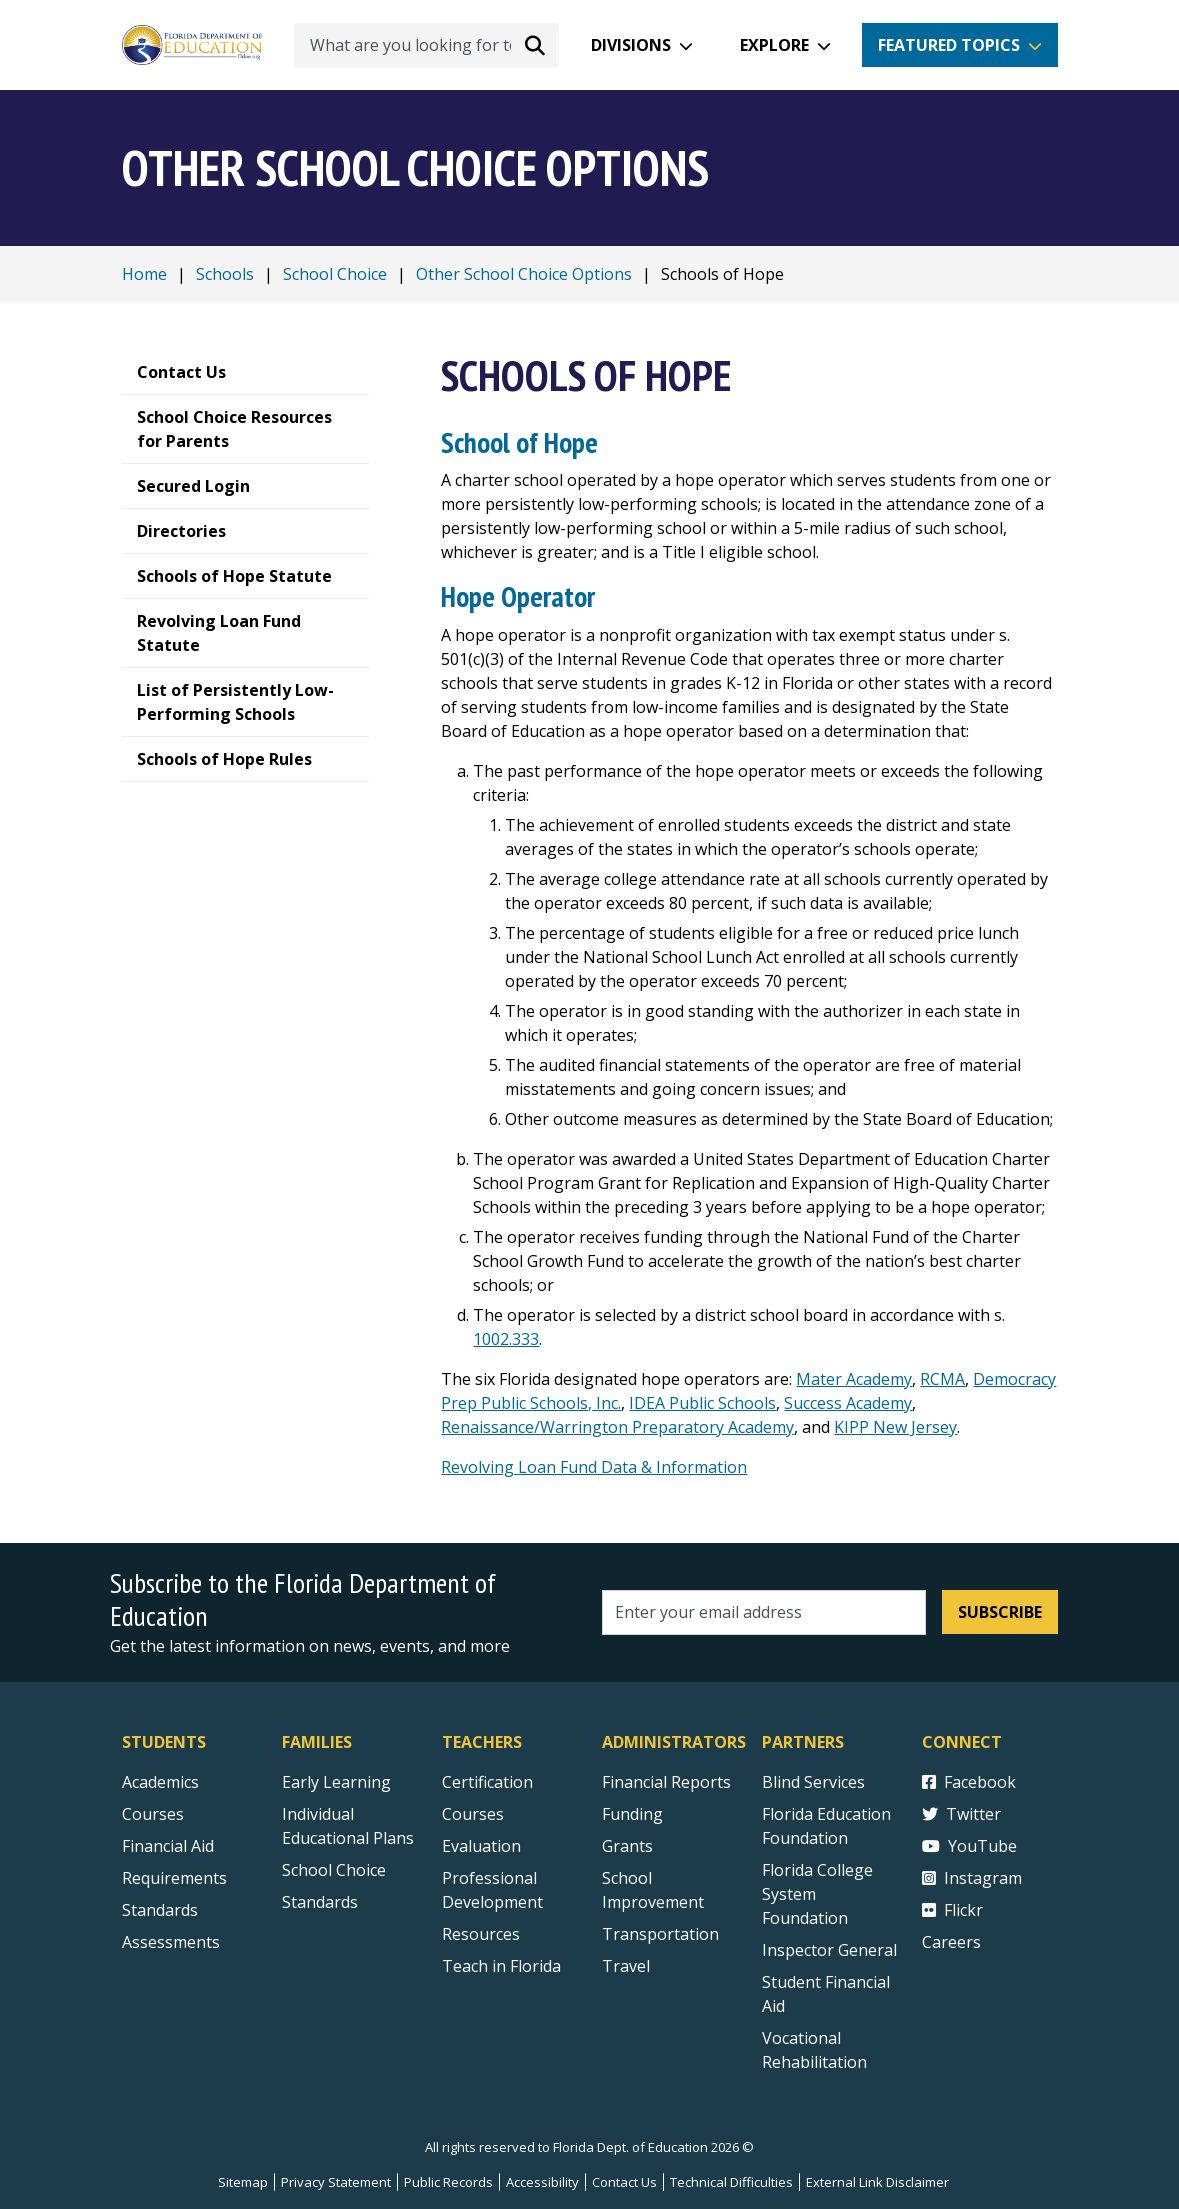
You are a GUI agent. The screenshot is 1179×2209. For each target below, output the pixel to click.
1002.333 (506, 1339)
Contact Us (624, 2182)
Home (144, 274)
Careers (951, 1942)
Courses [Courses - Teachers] (473, 1814)
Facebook (969, 1782)
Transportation (660, 1934)
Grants (627, 1846)
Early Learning (336, 1782)
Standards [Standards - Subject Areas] (160, 1910)
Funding (632, 1814)
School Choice (335, 274)
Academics (160, 1782)
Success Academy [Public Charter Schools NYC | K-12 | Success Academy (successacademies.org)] (848, 1403)
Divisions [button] (631, 45)
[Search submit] (535, 45)
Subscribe (1000, 1612)
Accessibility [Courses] (542, 2182)
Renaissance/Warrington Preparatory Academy (617, 1427)
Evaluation (481, 1846)
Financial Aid (168, 1846)
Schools (225, 274)
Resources (481, 1934)
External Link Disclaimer (877, 2182)
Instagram (972, 1878)
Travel (626, 1966)
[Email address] (764, 1612)
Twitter (961, 1814)
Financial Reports (666, 1782)
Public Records (448, 2182)
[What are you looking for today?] (426, 45)
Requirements (174, 1878)
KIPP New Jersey (895, 1427)
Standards (320, 1902)
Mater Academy (854, 1379)
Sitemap (243, 2182)
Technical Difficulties (731, 2182)
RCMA (942, 1379)
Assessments (171, 1942)
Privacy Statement (336, 2182)
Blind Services (813, 1782)
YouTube (969, 1846)
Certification (487, 1782)
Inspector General (829, 1950)
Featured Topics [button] (949, 45)
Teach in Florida (501, 1966)
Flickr (952, 1910)
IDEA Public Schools (702, 1403)
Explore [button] (774, 45)
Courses (153, 1814)
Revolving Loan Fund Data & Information (594, 1467)
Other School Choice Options (524, 274)
